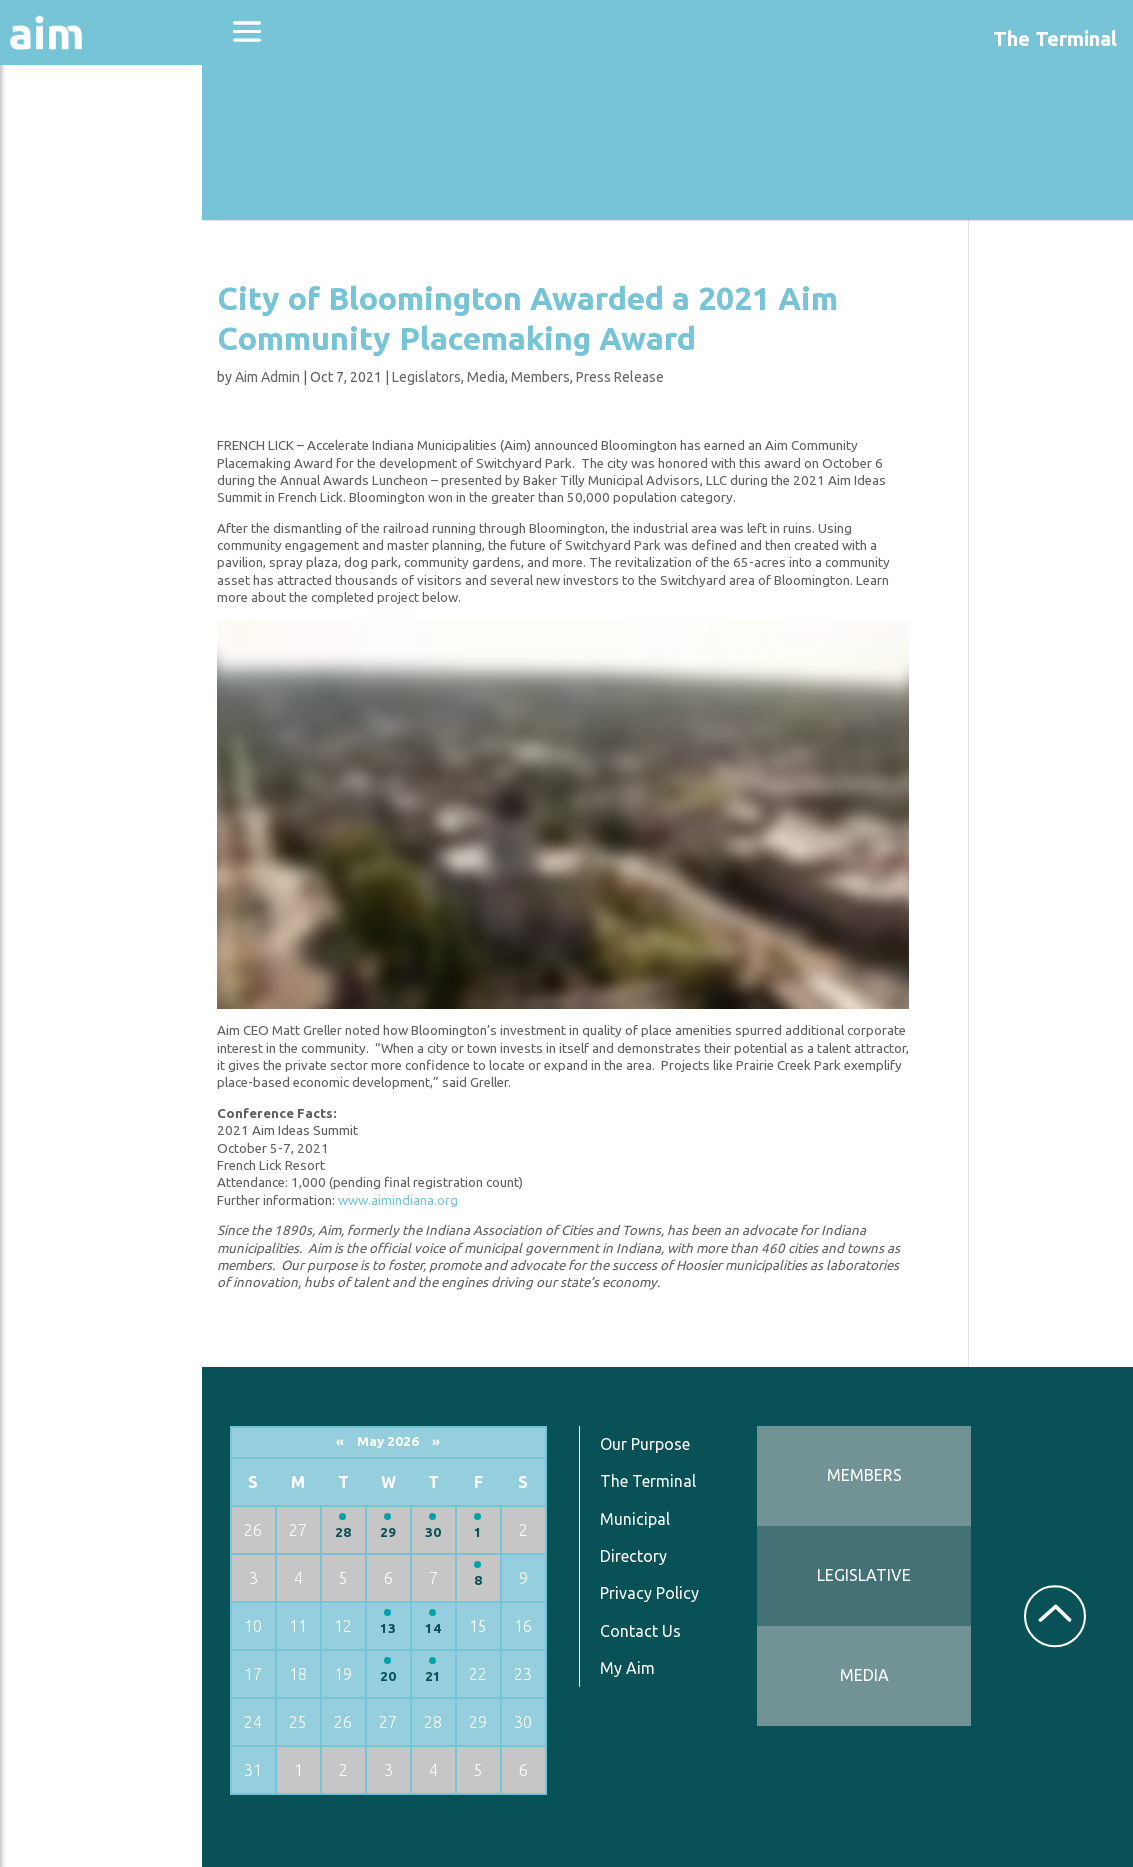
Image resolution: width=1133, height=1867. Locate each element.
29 (453, 1531)
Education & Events (115, 248)
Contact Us (688, 1630)
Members (618, 377)
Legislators (504, 377)
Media (564, 377)
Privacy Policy (697, 1592)
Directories (73, 302)
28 (411, 1531)
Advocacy (65, 195)
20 (453, 1675)
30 (494, 1531)
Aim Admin (345, 377)
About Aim (70, 141)
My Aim (675, 1667)
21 (494, 1675)
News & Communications (100, 370)
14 (494, 1627)
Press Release (698, 377)
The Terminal (696, 1481)
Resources (68, 438)
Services (59, 491)
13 (453, 1627)
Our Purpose (693, 1443)
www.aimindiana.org (476, 1200)
